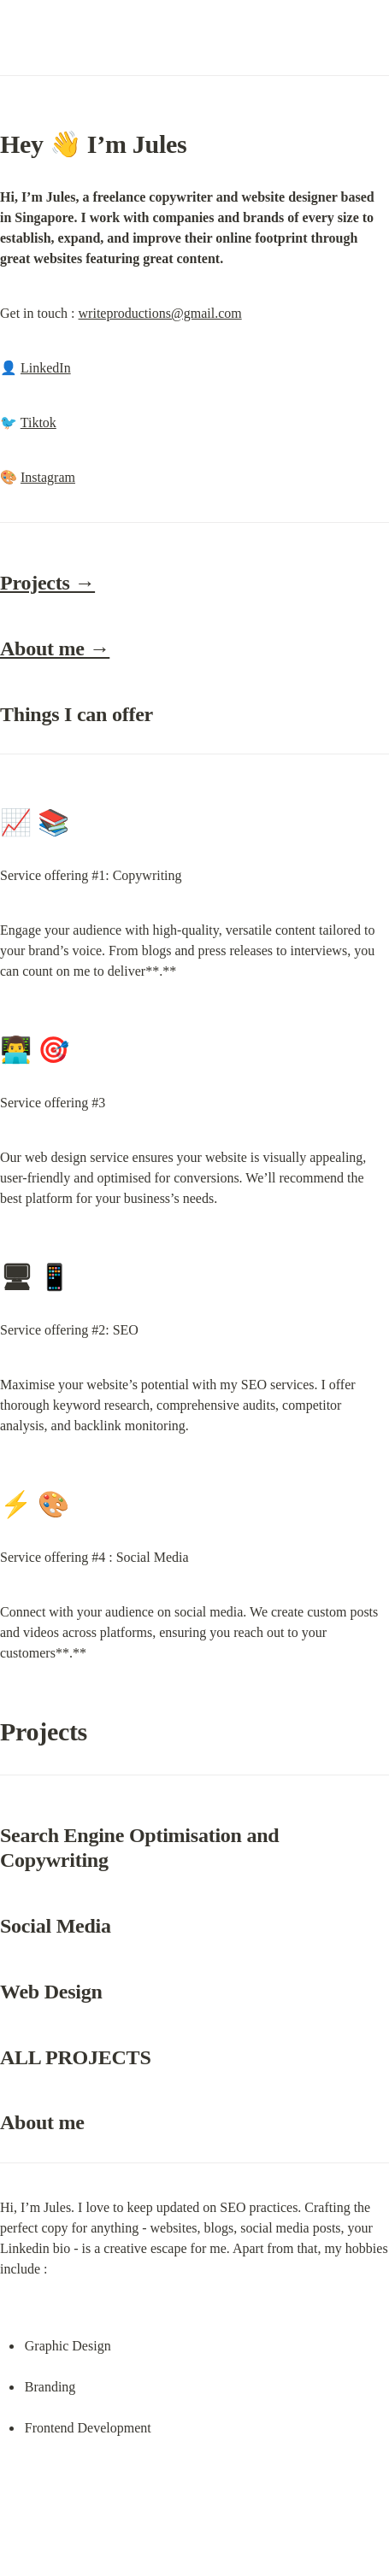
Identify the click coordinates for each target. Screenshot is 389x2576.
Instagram (48, 477)
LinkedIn (46, 368)
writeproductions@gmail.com (160, 313)
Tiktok (38, 422)
